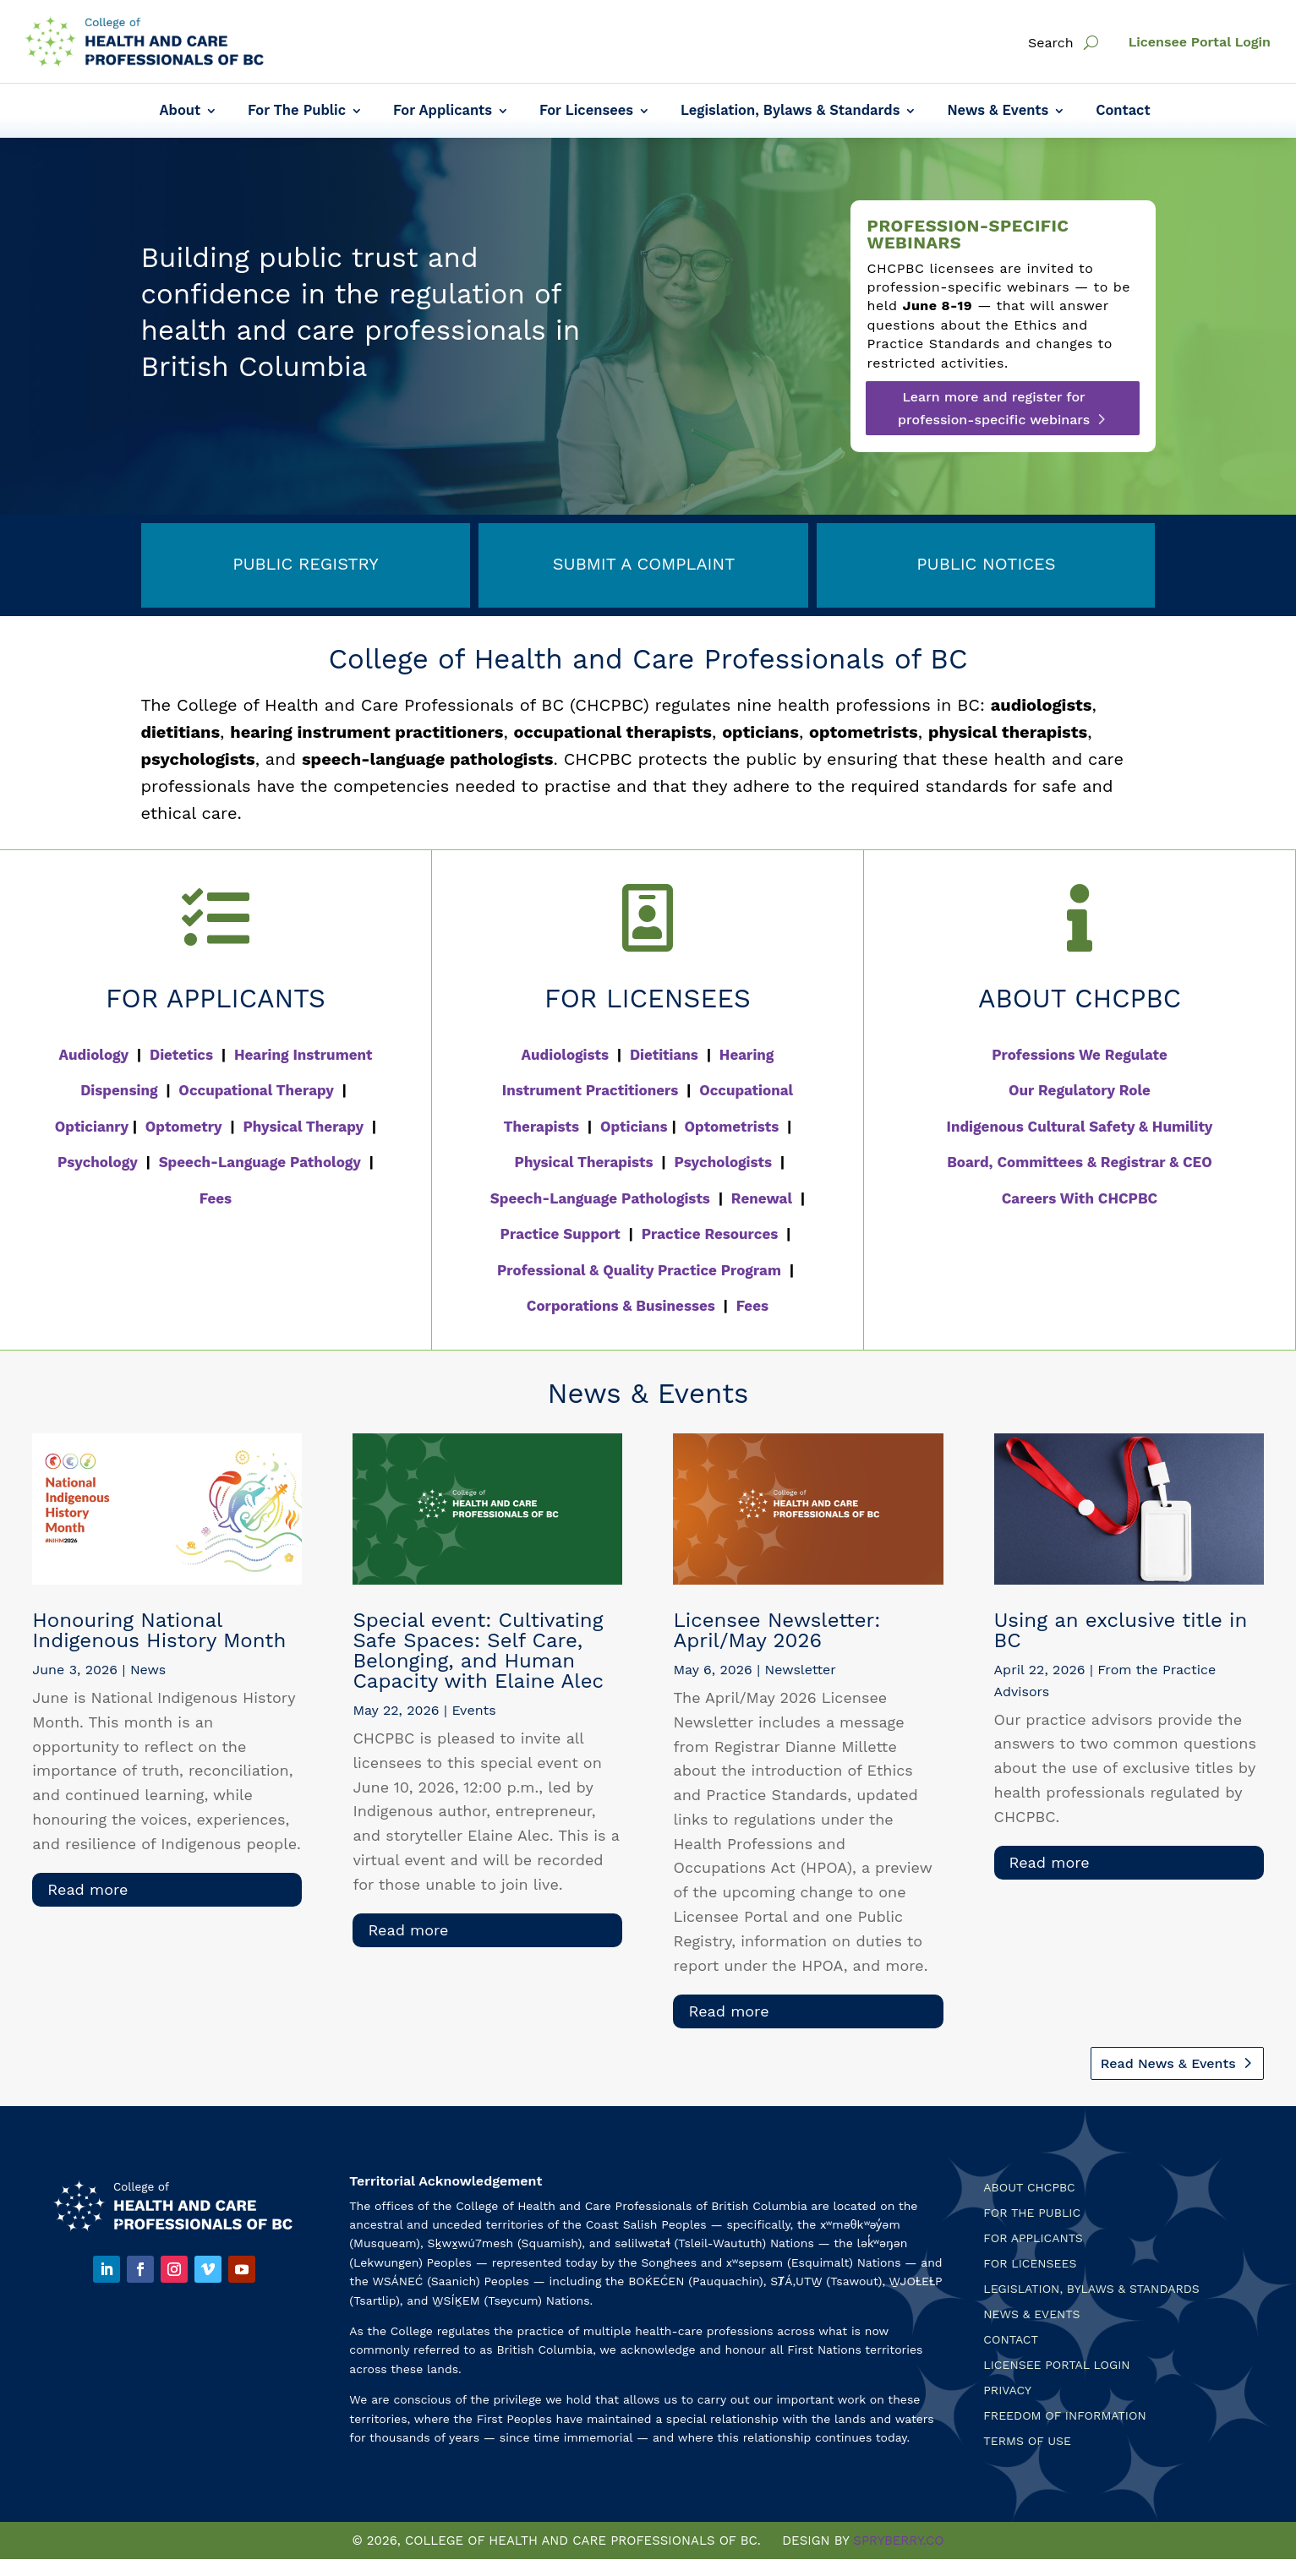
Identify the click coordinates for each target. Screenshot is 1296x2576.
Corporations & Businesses (621, 1305)
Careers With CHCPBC (1079, 1198)
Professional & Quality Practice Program (639, 1270)
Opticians (634, 1126)
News (148, 1670)
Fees (216, 1198)
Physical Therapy (303, 1126)
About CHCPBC (1029, 2187)
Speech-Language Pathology (260, 1162)
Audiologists (565, 1054)
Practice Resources (710, 1233)
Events (473, 1710)
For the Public (1031, 2213)
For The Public (297, 111)
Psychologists (723, 1162)
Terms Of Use (1027, 2441)
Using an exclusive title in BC (1121, 1630)
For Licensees (586, 111)
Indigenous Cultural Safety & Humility (1080, 1126)
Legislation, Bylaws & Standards (790, 111)
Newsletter (800, 1670)
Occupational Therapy (255, 1090)
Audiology (94, 1054)
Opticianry (92, 1126)
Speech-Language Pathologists (600, 1198)
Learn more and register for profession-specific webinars (994, 408)
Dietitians (664, 1054)
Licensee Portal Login (1200, 42)
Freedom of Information (1064, 2416)
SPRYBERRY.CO (898, 2540)
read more (87, 1889)
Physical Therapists (584, 1162)
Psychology (97, 1162)
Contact (1123, 111)
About (179, 111)
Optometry (183, 1126)
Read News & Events (1168, 2063)
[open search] (1091, 42)
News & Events (997, 111)
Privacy (1007, 2390)
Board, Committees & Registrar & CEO (1079, 1162)
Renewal (761, 1198)
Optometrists (732, 1126)
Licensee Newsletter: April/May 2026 (776, 1630)
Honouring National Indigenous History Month (159, 1630)
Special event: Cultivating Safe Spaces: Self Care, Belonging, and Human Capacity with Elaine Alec (478, 1650)
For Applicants (442, 111)
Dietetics (181, 1054)
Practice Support (560, 1233)
